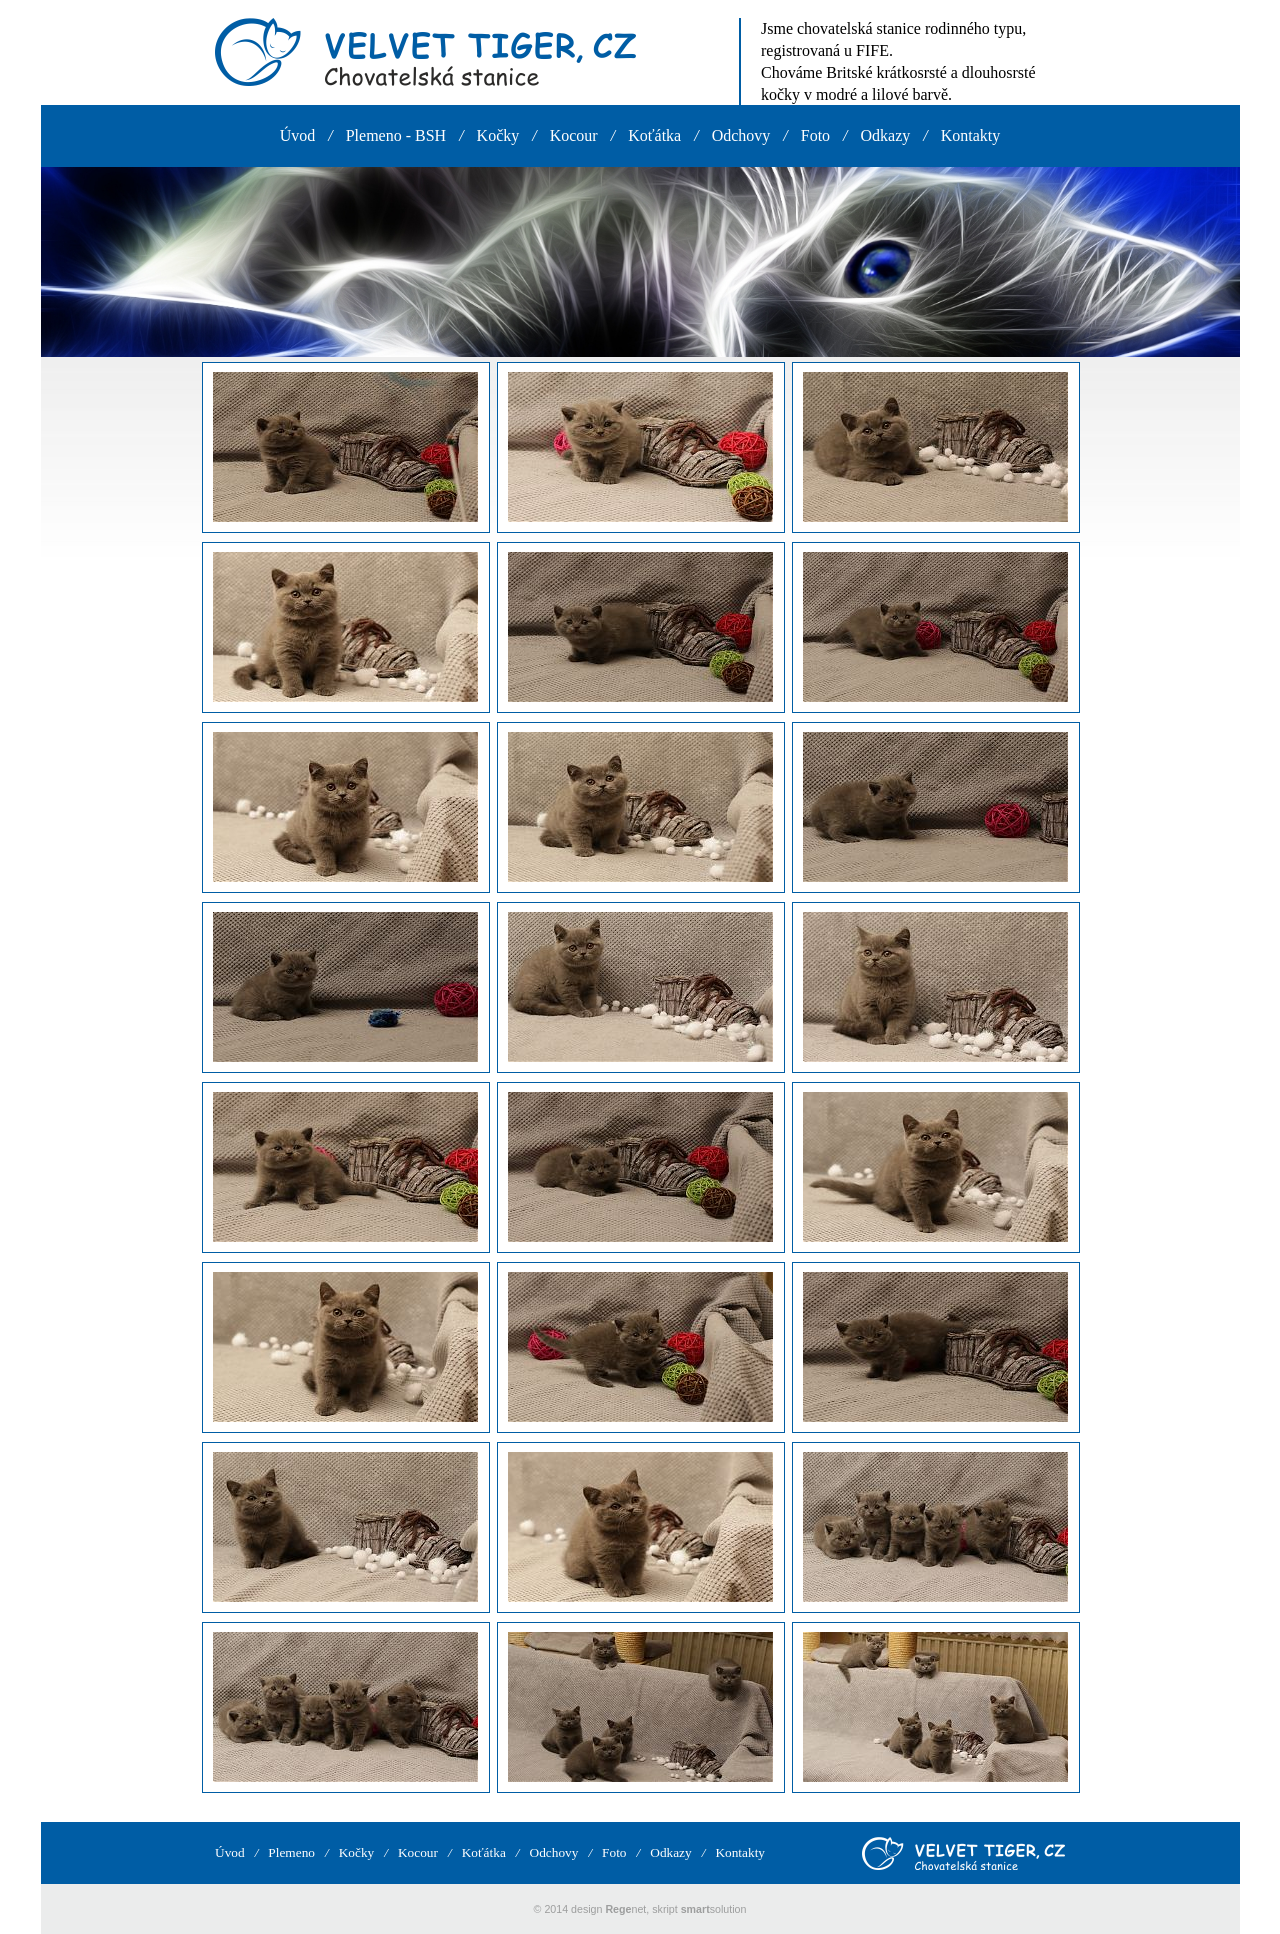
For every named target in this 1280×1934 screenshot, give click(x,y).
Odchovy (741, 135)
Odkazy (886, 135)
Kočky (498, 135)
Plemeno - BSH (396, 135)
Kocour (574, 135)
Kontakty (971, 135)
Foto (815, 135)
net (625, 1909)
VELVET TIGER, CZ (425, 52)
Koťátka (654, 135)
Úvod (298, 135)
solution (714, 1909)
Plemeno (291, 1852)
